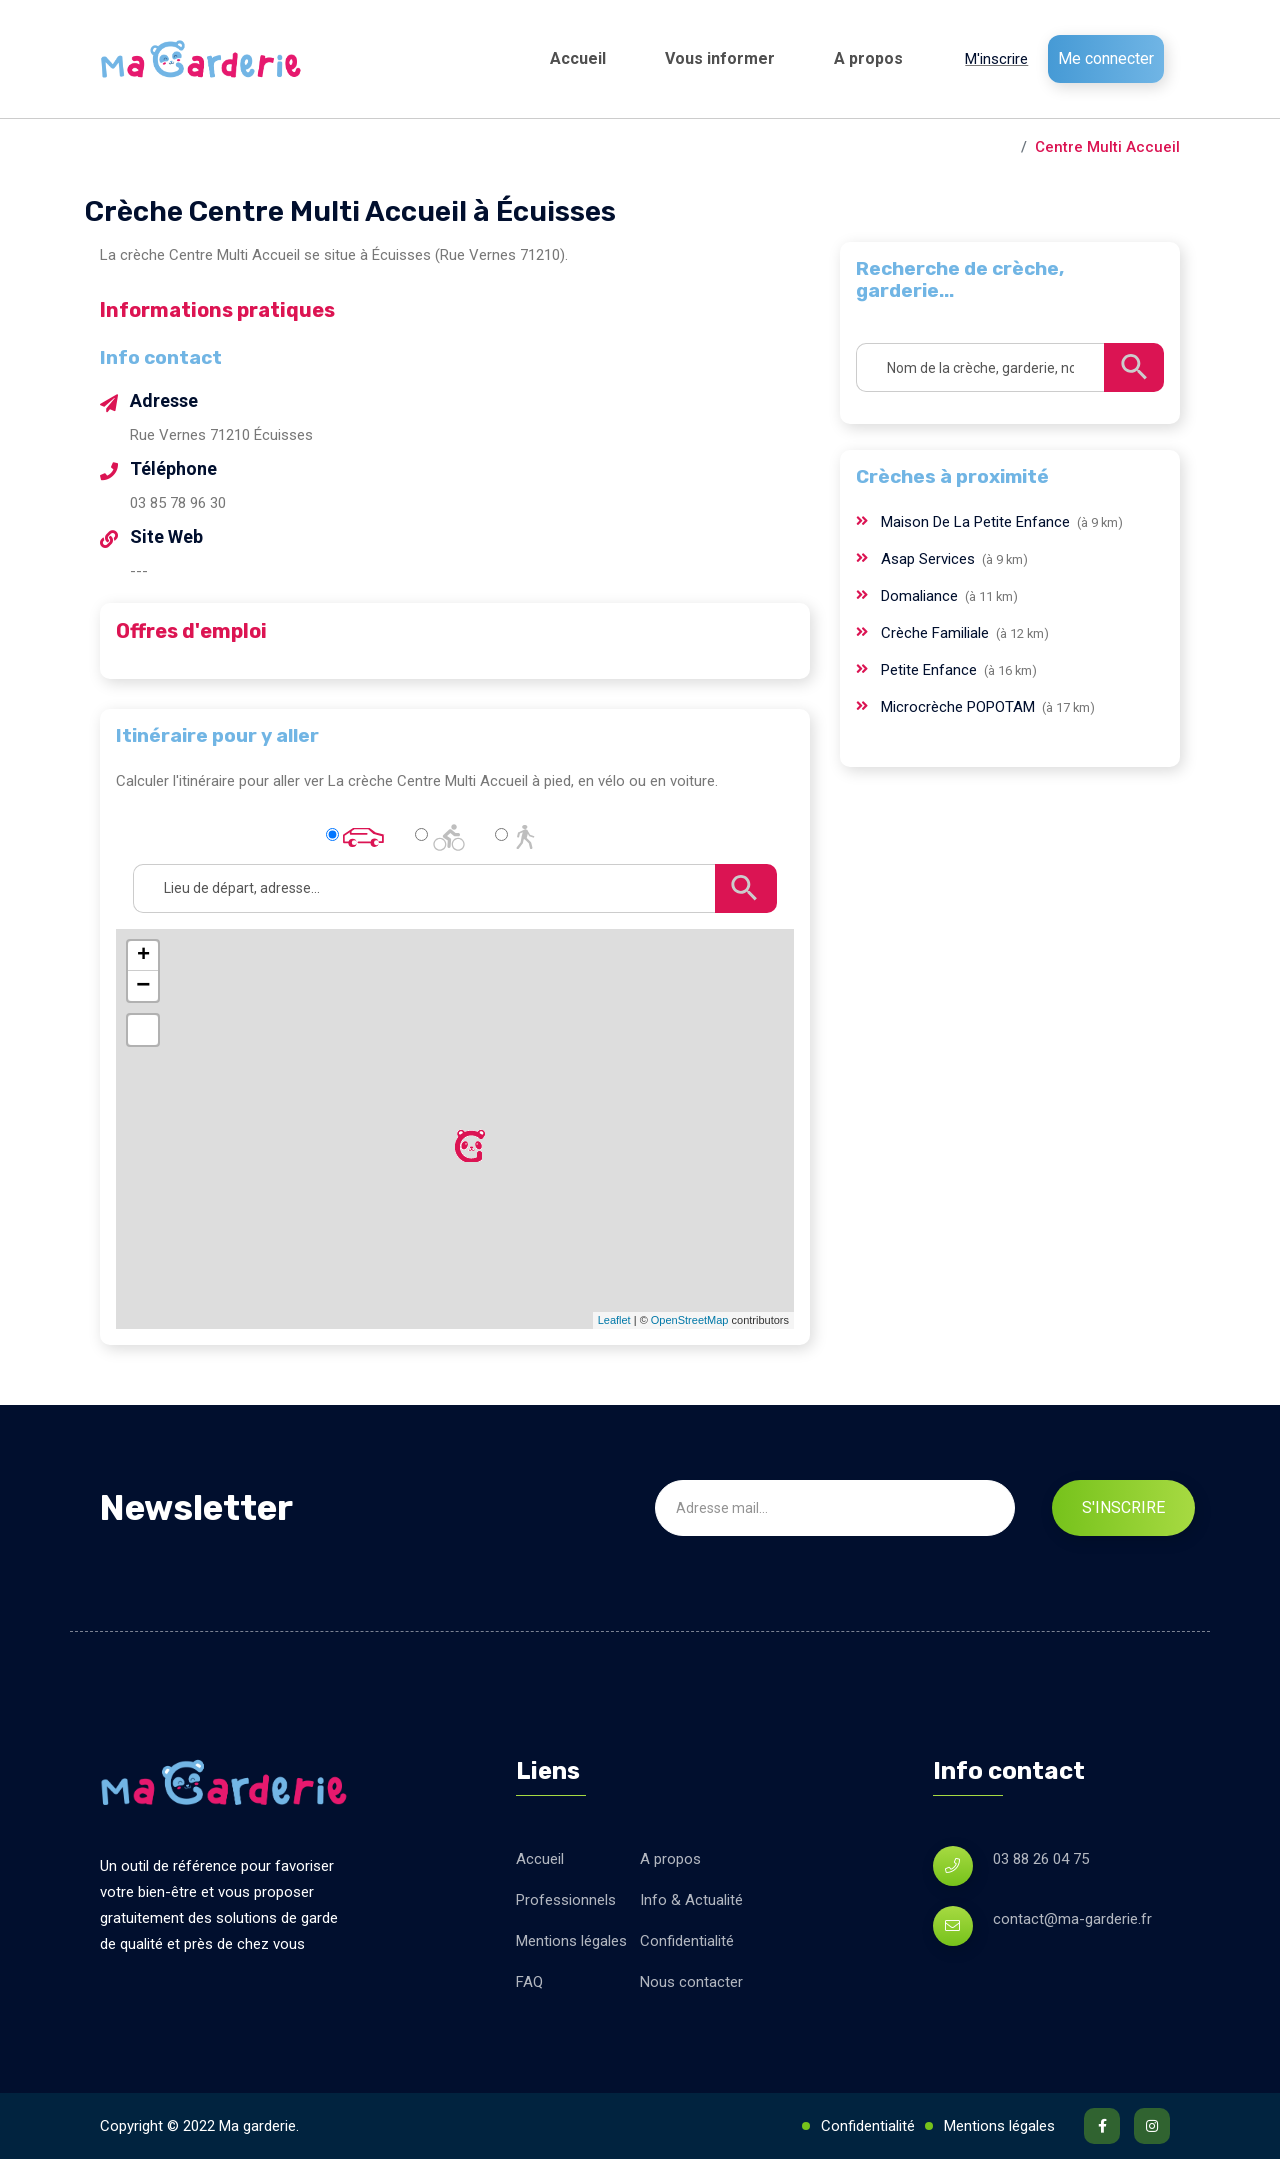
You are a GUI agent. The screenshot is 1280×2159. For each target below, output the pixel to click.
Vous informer (720, 58)
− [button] (143, 986)
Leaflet (614, 1320)
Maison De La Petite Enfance (977, 522)
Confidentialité (687, 1941)
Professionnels (566, 1900)
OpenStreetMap (690, 1320)
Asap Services (930, 559)
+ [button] (143, 956)
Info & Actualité (691, 1900)
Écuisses (979, 147)
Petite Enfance (931, 670)
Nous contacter (691, 1982)
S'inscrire (1123, 1507)
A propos (868, 58)
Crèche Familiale (937, 633)
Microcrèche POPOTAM (960, 707)
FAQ (529, 1982)
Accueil (578, 58)
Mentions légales (571, 1941)
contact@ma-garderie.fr (1072, 1919)
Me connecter (1106, 58)
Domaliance (921, 596)
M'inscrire (996, 59)
